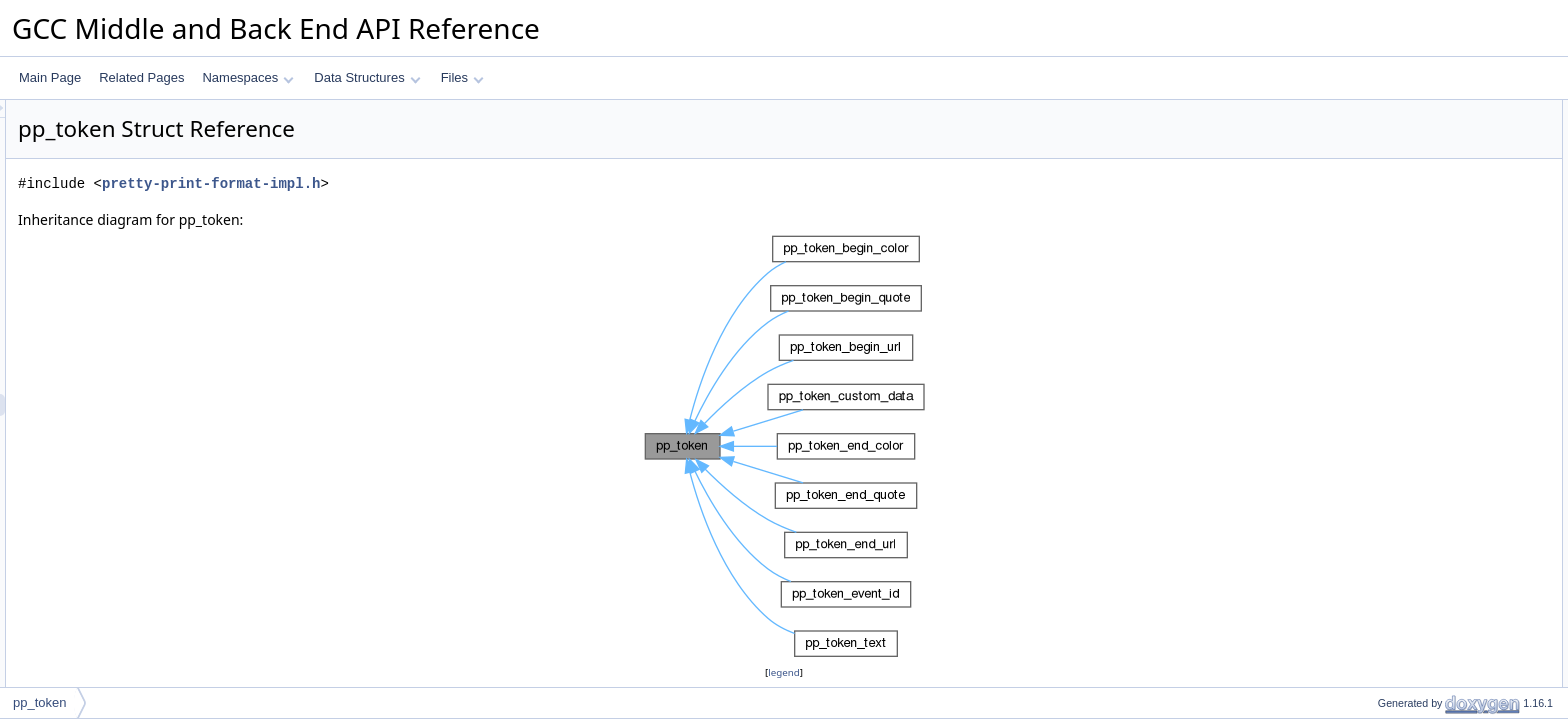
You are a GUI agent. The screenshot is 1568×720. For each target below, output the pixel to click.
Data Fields (1375, 419)
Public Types (1379, 111)
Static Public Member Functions (1429, 353)
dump (1376, 309)
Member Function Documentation (1433, 683)
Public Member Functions (1412, 155)
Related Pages (141, 77)
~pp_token (1389, 243)
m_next (1380, 485)
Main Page (50, 77)
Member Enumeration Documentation (1444, 529)
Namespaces (247, 77)
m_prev (1381, 463)
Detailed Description (1398, 507)
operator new (1396, 375)
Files (462, 77)
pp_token (1385, 177)
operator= (1387, 265)
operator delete (1401, 397)
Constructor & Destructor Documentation (1453, 573)
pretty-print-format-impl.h (461, 183)
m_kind (1380, 441)
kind (1372, 133)
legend (787, 672)
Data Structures (367, 77)
